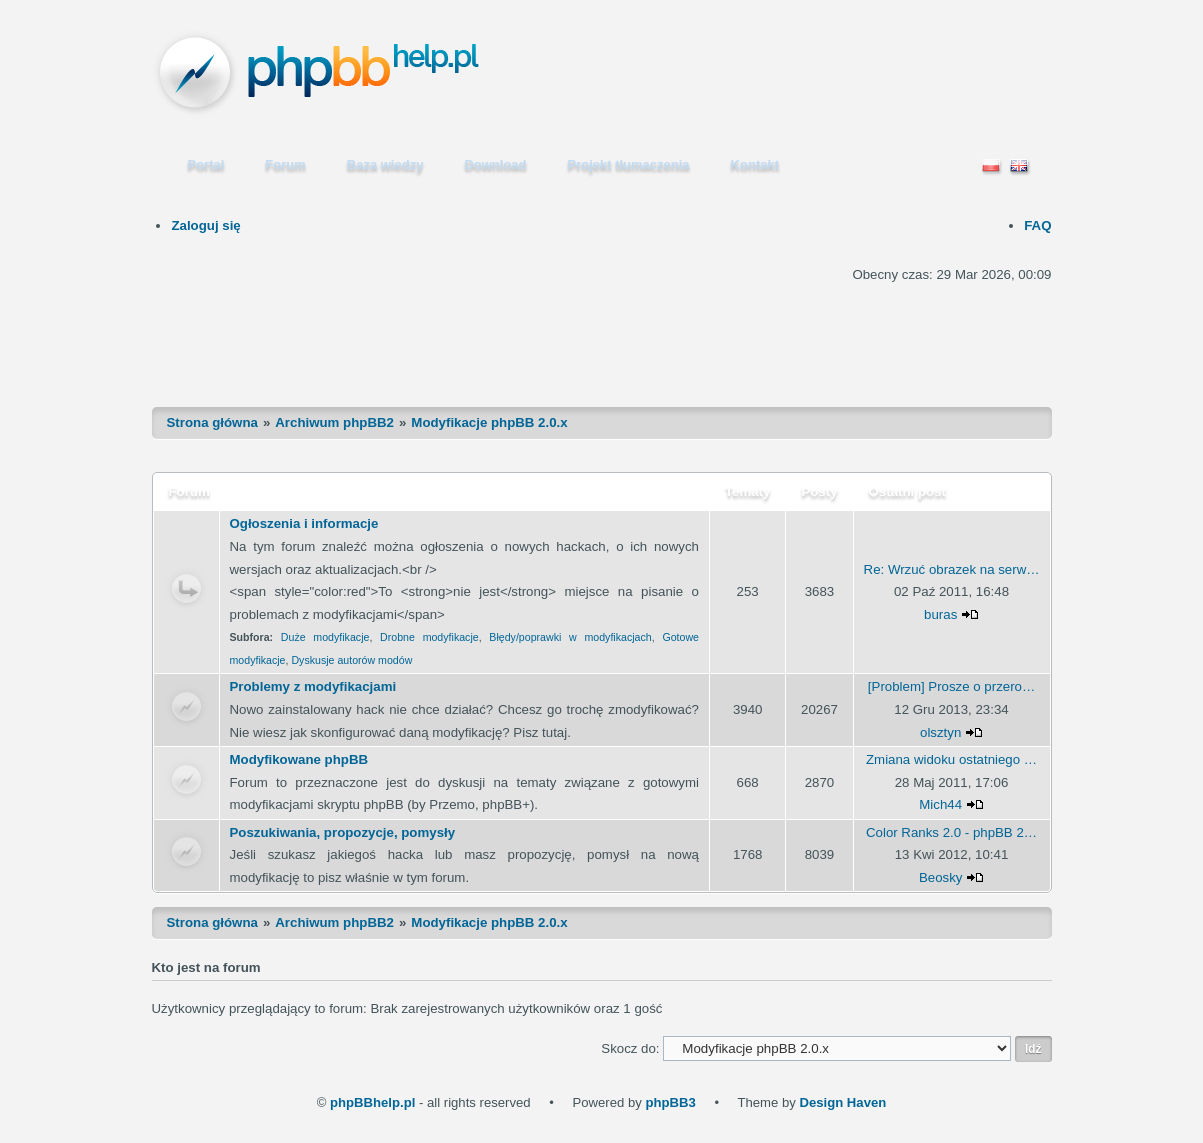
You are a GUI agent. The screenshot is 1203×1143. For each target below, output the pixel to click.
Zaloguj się (205, 225)
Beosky (941, 877)
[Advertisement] (602, 332)
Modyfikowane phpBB (299, 759)
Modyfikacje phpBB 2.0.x (489, 422)
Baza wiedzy (385, 164)
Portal (206, 164)
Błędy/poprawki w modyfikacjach (570, 637)
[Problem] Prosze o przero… (951, 686)
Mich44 (940, 804)
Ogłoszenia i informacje (304, 523)
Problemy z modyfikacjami (313, 686)
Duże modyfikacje (325, 637)
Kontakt (755, 164)
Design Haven (842, 1102)
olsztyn (940, 732)
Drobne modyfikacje (429, 637)
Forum (285, 164)
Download (495, 164)
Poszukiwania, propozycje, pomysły (343, 832)
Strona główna (212, 422)
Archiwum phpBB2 (334, 422)
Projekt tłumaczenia (629, 164)
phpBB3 (670, 1102)
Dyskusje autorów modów (351, 660)
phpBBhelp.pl (372, 1102)
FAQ (1037, 225)
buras (940, 614)
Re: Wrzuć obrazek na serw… (952, 569)
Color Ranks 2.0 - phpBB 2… (951, 832)
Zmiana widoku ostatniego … (951, 759)
